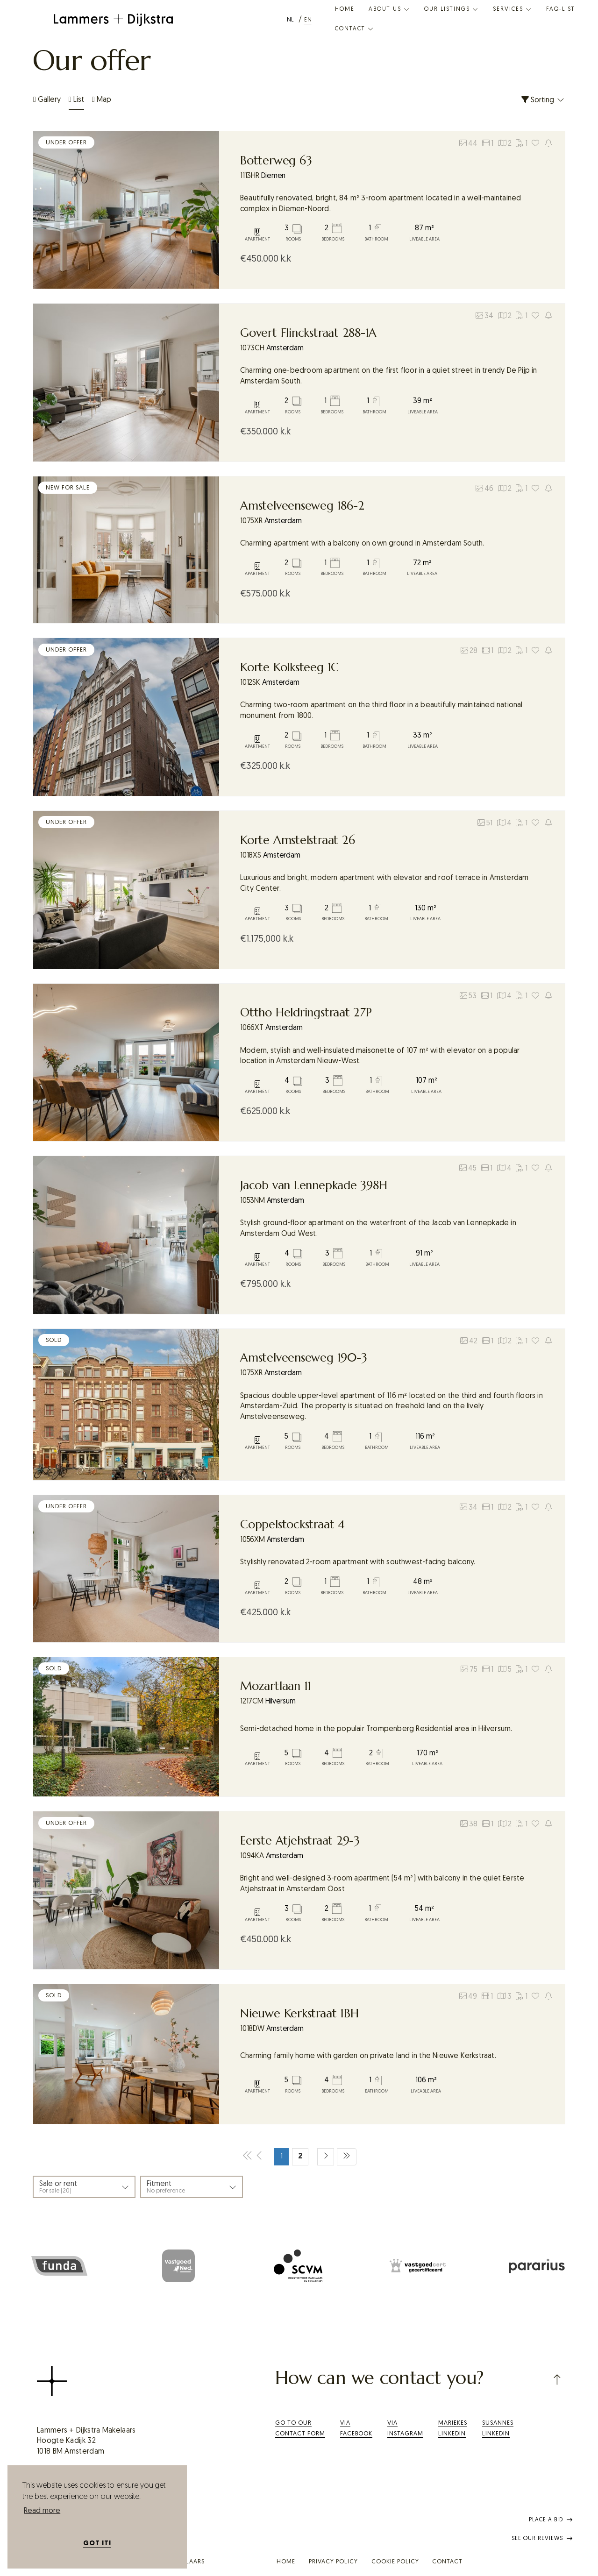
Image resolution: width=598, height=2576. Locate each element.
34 (484, 316)
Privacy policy (333, 2562)
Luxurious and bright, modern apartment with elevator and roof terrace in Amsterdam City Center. (384, 883)
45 (468, 1168)
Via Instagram (405, 2428)
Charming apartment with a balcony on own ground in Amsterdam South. (362, 543)
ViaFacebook (356, 2428)
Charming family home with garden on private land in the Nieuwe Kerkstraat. (368, 2056)
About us (389, 9)
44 (468, 143)
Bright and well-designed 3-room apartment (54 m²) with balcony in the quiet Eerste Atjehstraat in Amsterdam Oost (382, 1884)
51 (484, 823)
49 (468, 1996)
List (76, 100)
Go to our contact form (300, 2428)
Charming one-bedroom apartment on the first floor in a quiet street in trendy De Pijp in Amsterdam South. (388, 376)
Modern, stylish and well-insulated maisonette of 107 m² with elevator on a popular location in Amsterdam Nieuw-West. (380, 1056)
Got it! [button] (97, 2543)
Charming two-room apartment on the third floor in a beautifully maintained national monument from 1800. (381, 711)
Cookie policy (395, 2562)
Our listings (451, 9)
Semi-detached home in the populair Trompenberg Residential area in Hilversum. (376, 1729)
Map (101, 100)
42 (468, 1341)
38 (468, 1824)
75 (469, 1669)
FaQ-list (560, 9)
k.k (265, 259)
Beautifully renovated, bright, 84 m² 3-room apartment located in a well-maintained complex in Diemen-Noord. (380, 204)
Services (512, 9)
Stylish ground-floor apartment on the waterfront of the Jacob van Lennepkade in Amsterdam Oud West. (378, 1229)
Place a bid (551, 2520)
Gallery (47, 100)
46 (484, 488)
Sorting (543, 100)
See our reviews (542, 2538)
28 (469, 650)
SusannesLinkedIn (497, 2428)
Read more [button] (42, 2511)
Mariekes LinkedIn (452, 2428)
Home (345, 9)
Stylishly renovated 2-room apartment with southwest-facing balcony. (357, 1562)
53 (468, 996)
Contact (354, 29)
